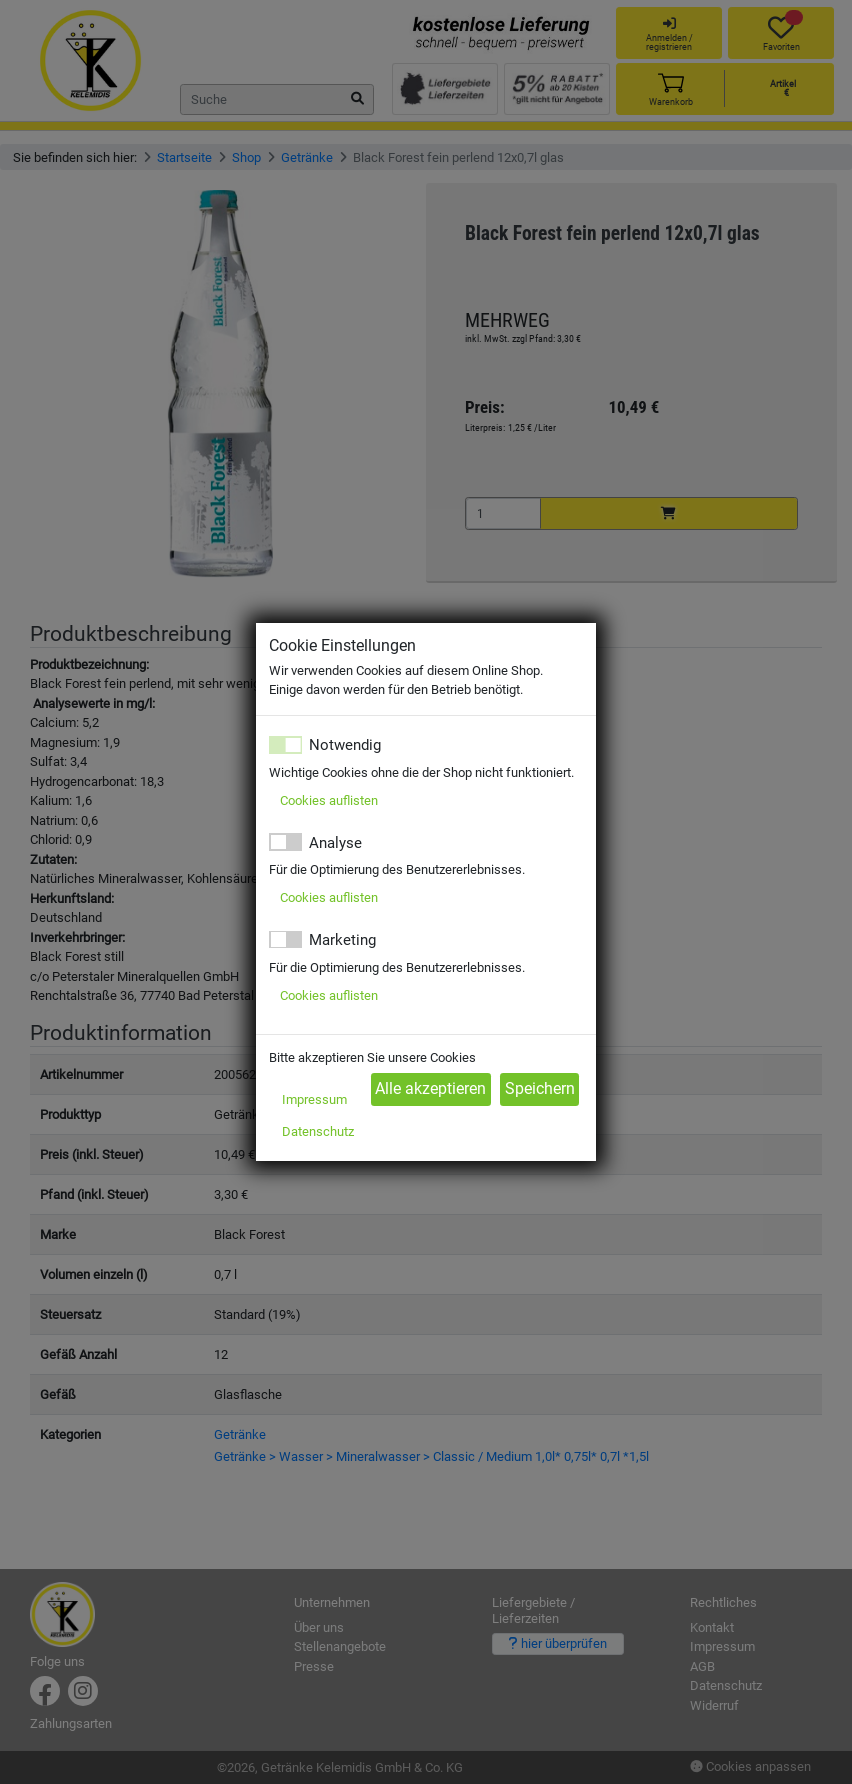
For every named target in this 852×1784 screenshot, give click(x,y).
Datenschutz (318, 1131)
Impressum (314, 1099)
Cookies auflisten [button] (329, 800)
